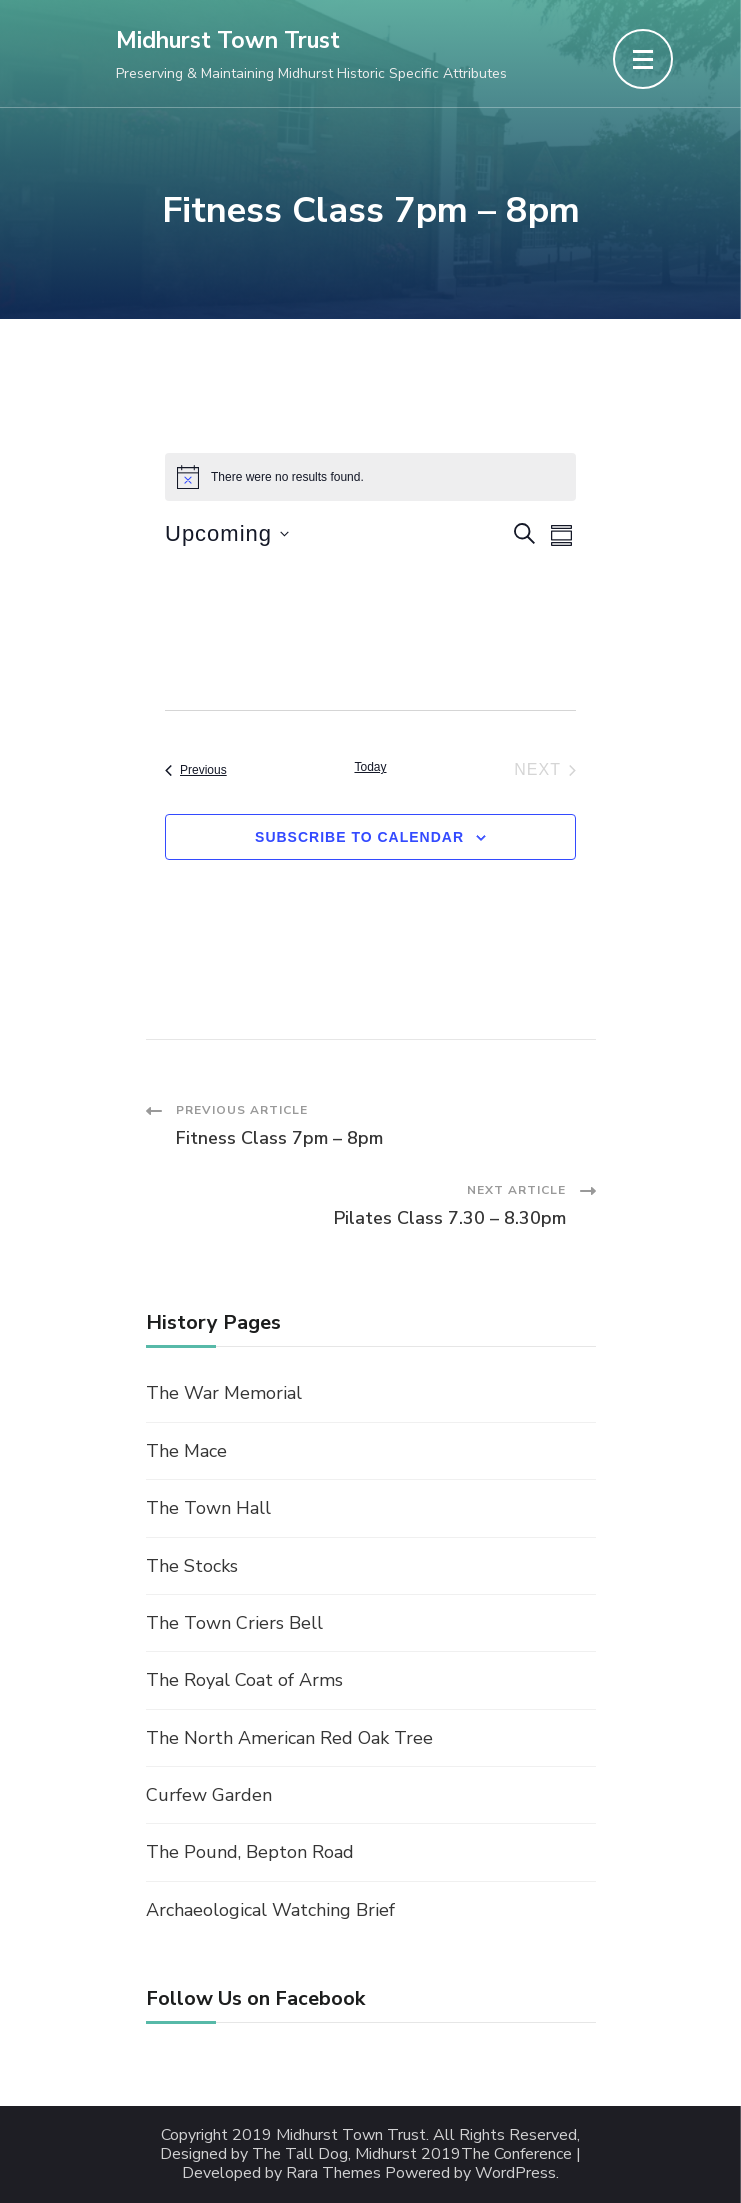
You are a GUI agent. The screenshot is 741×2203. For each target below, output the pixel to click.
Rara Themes (333, 2173)
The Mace (186, 1451)
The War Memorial (224, 1393)
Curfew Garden (209, 1795)
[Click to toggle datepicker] (227, 533)
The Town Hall (208, 1508)
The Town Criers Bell (234, 1623)
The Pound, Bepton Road (250, 1852)
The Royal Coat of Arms (244, 1680)
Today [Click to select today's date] (370, 767)
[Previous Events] (196, 770)
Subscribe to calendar (359, 837)
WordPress (515, 2173)
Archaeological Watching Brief (270, 1910)
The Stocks (192, 1566)
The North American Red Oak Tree (289, 1738)
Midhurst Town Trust (228, 40)
